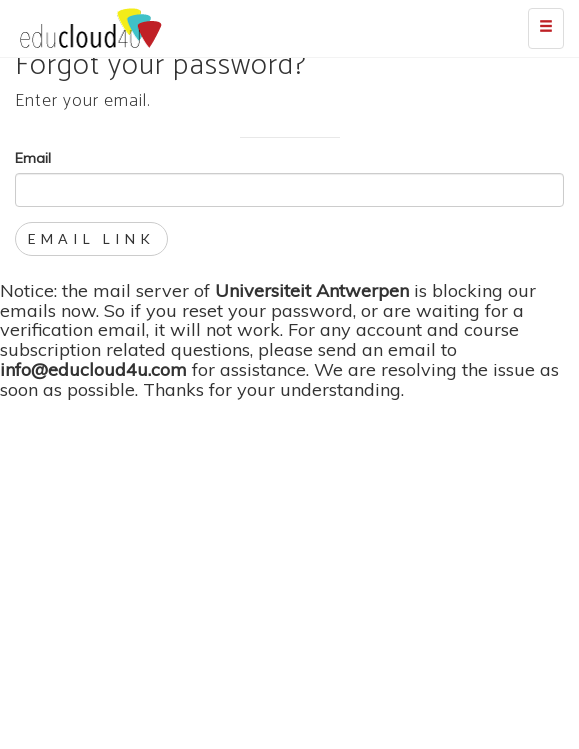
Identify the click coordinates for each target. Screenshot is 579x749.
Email (33, 158)
